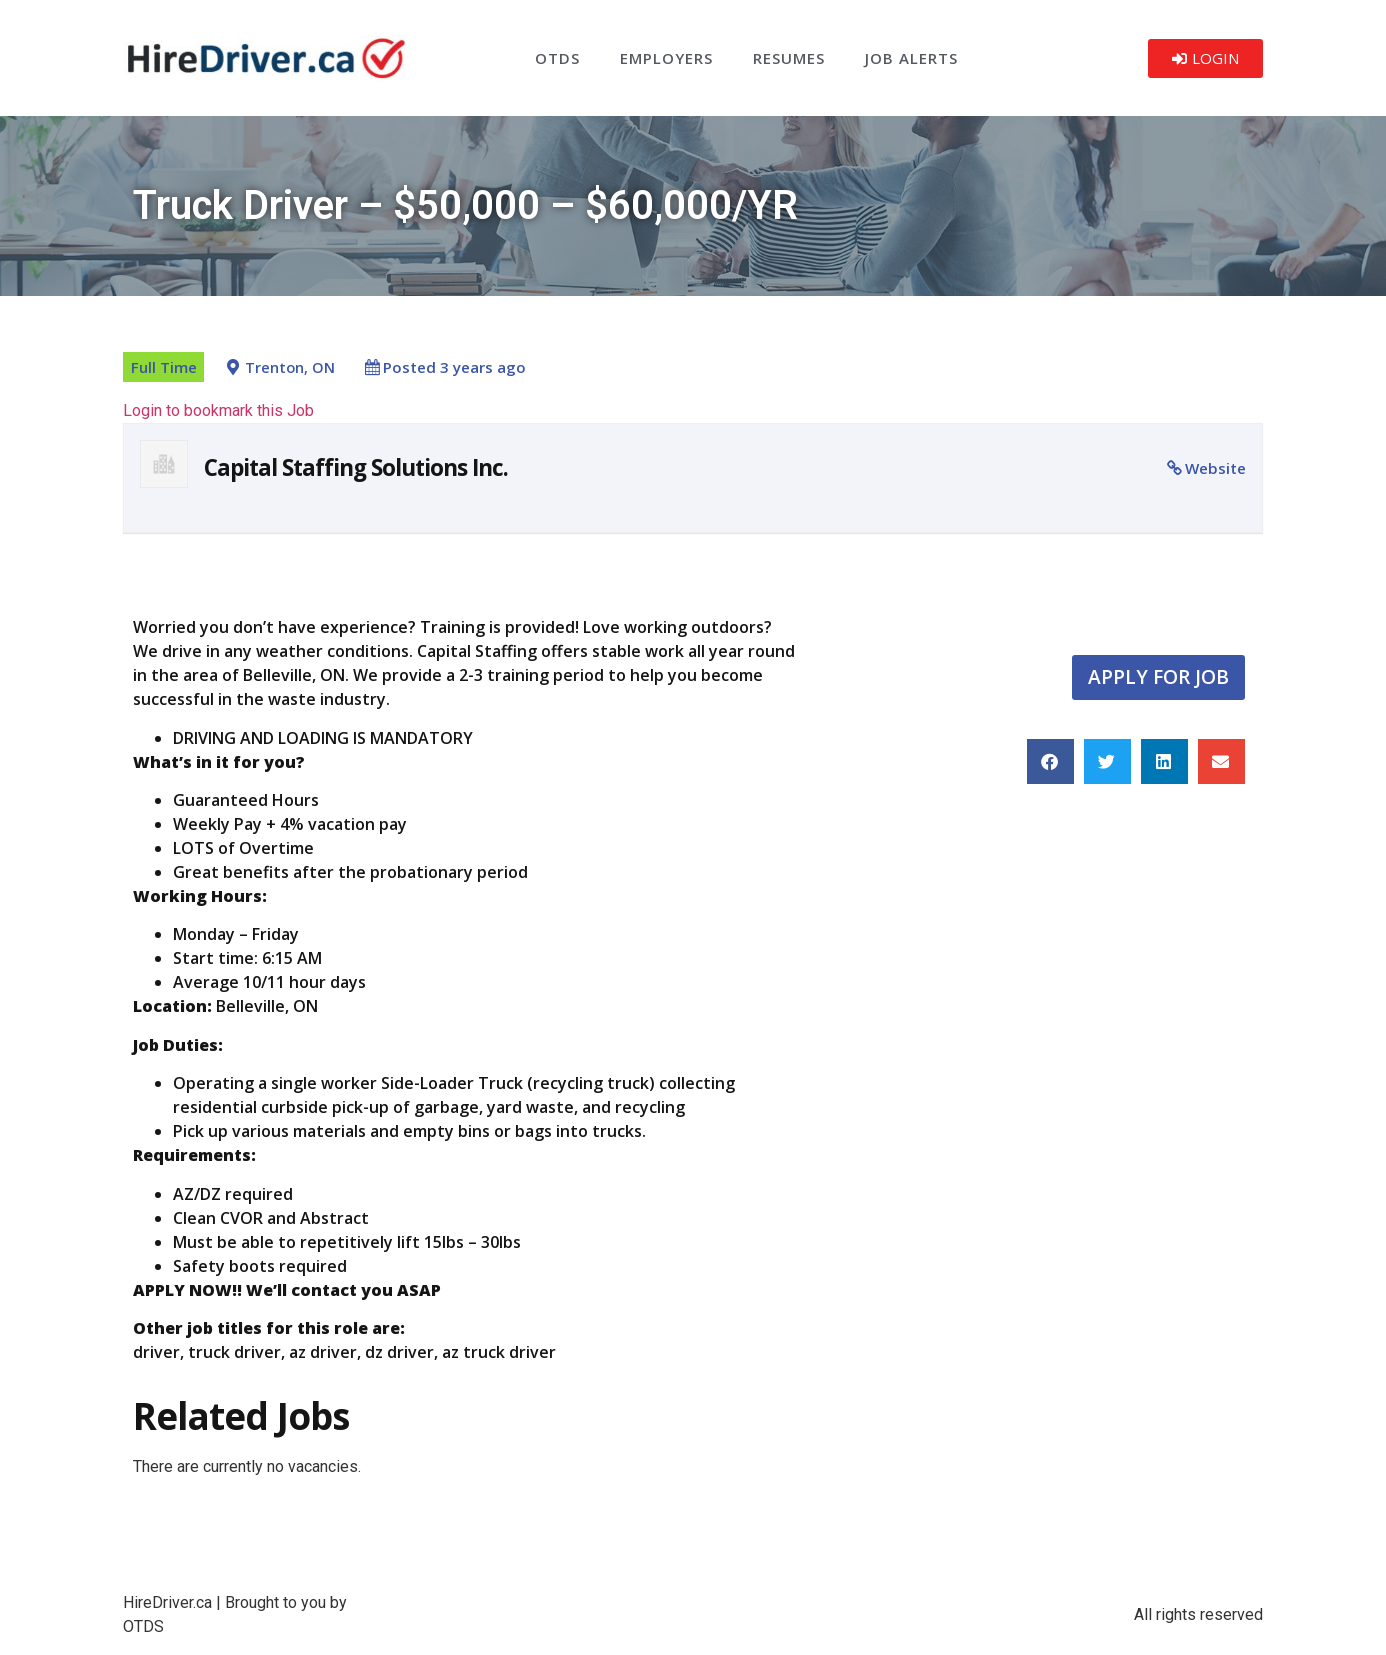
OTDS (557, 58)
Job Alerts (911, 58)
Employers (666, 58)
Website (1215, 468)
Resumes (789, 58)
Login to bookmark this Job (218, 410)
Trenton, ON (290, 367)
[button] (1050, 761)
